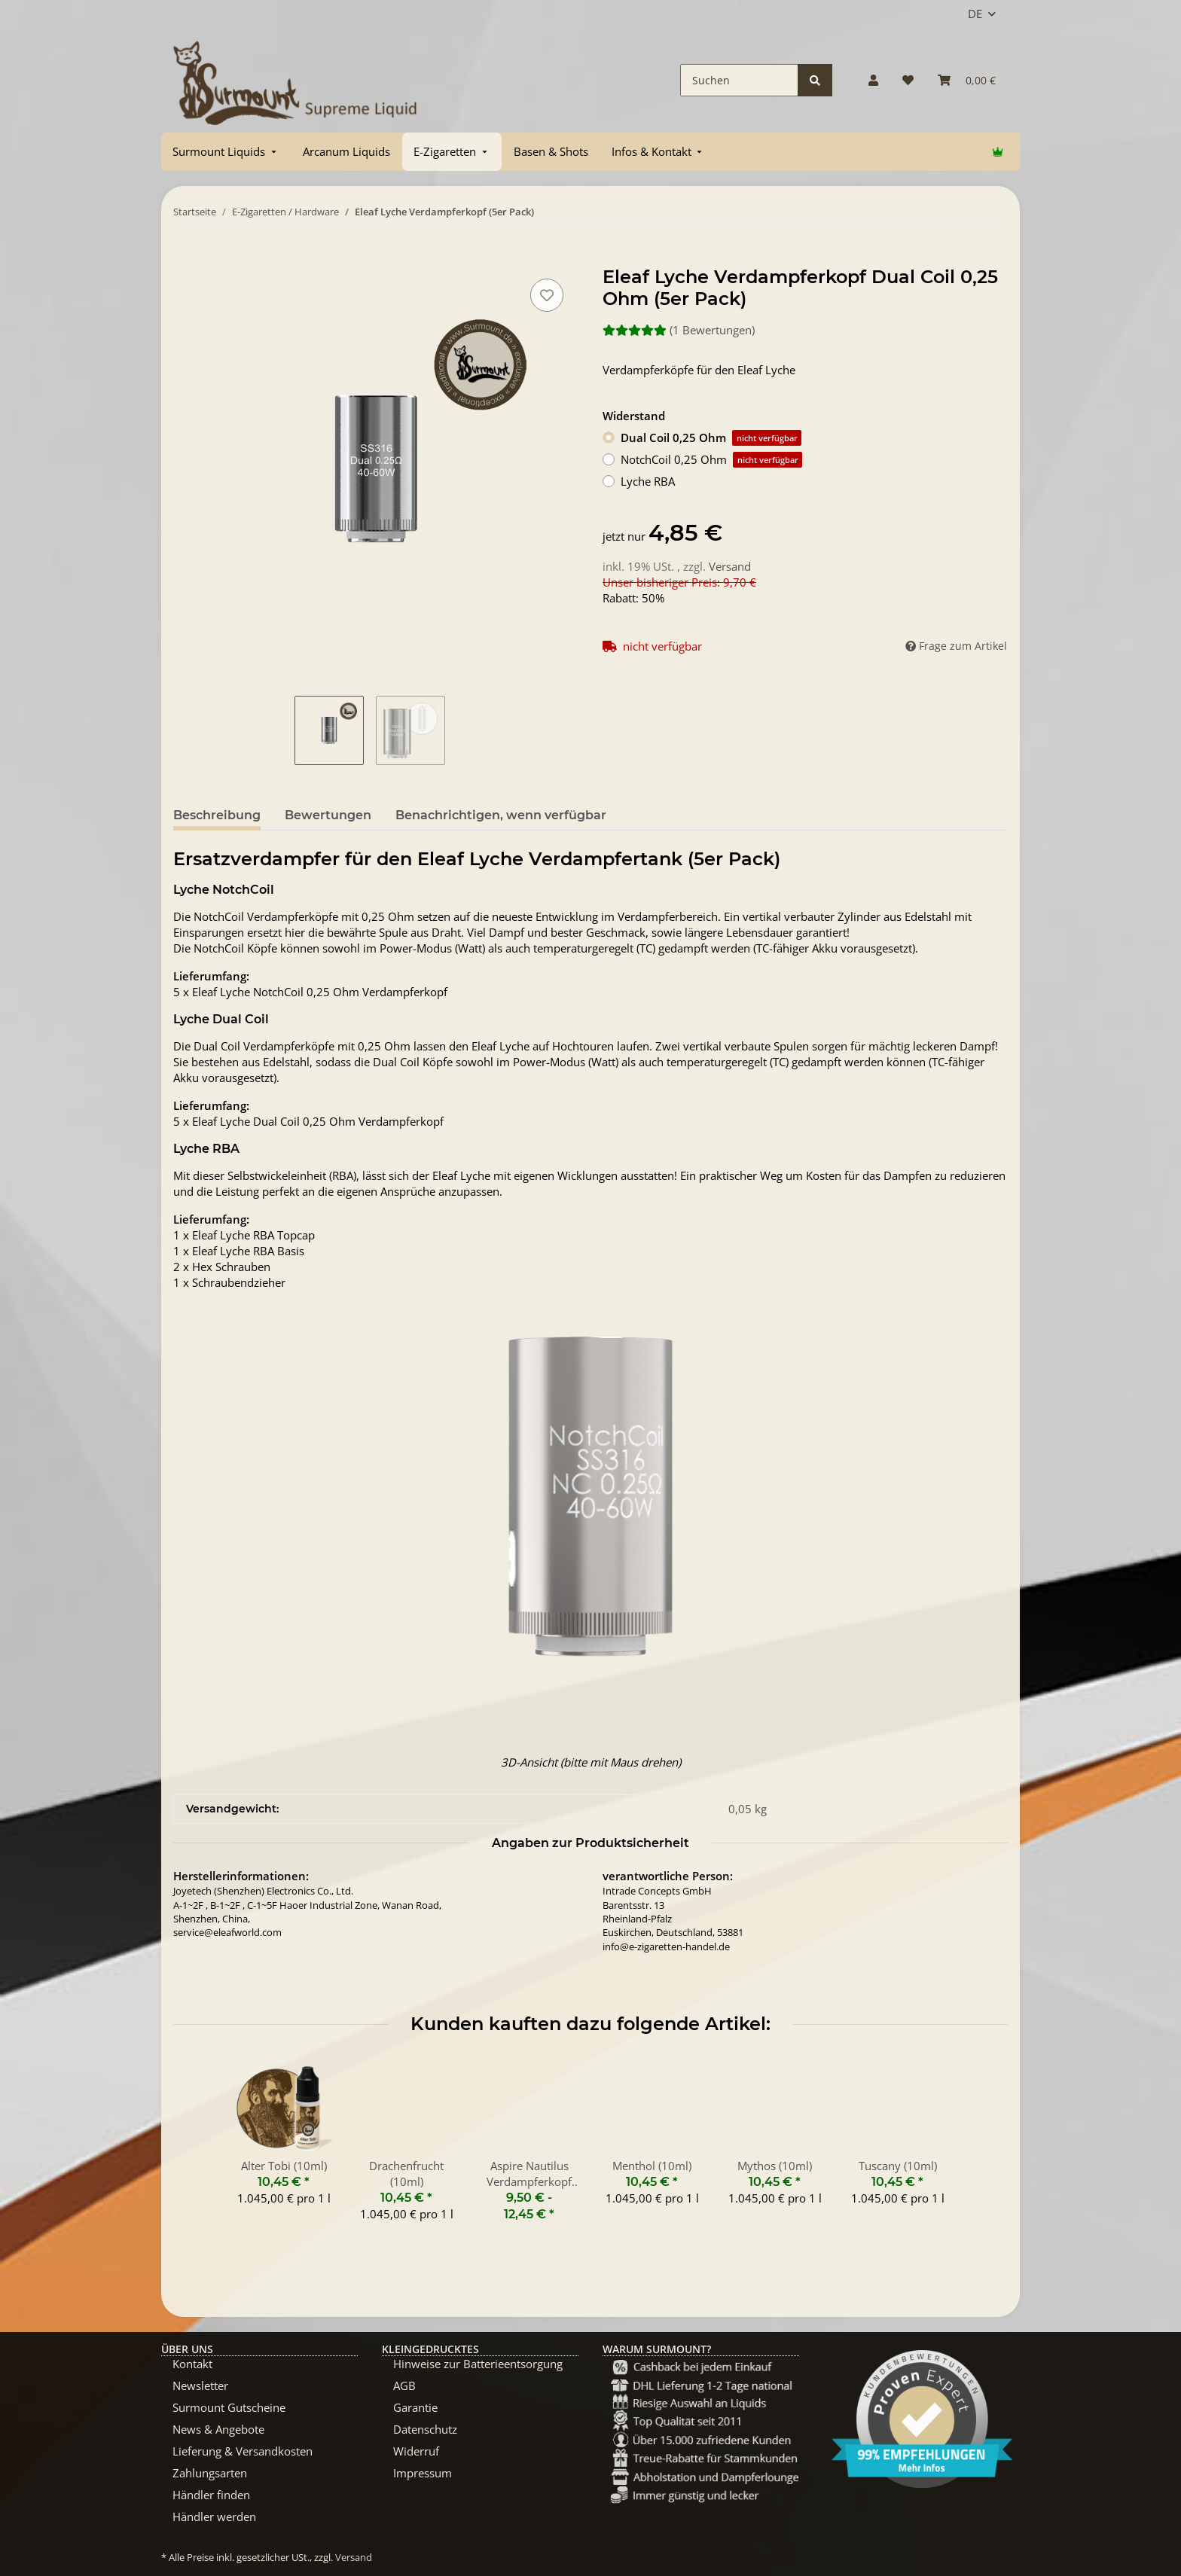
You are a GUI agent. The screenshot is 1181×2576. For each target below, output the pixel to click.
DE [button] (975, 13)
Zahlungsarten (209, 2472)
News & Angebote (218, 2429)
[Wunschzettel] (908, 80)
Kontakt (192, 2363)
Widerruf (416, 2451)
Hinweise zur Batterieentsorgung (478, 2363)
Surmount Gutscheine (228, 2407)
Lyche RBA (648, 481)
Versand (730, 566)
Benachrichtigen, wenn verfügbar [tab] (500, 815)
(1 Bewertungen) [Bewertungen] (679, 329)
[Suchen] (739, 80)
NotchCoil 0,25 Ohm (711, 460)
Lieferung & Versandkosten (242, 2451)
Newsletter (200, 2385)
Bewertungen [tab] (328, 815)
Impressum (422, 2472)
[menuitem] (226, 152)
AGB (404, 2385)
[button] (873, 80)
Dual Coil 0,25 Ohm (711, 438)
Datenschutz (425, 2429)
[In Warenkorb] (185, 258)
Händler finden (211, 2494)
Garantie (415, 2407)
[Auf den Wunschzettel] (546, 295)
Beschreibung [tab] (217, 815)
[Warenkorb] (967, 80)
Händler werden (214, 2516)
